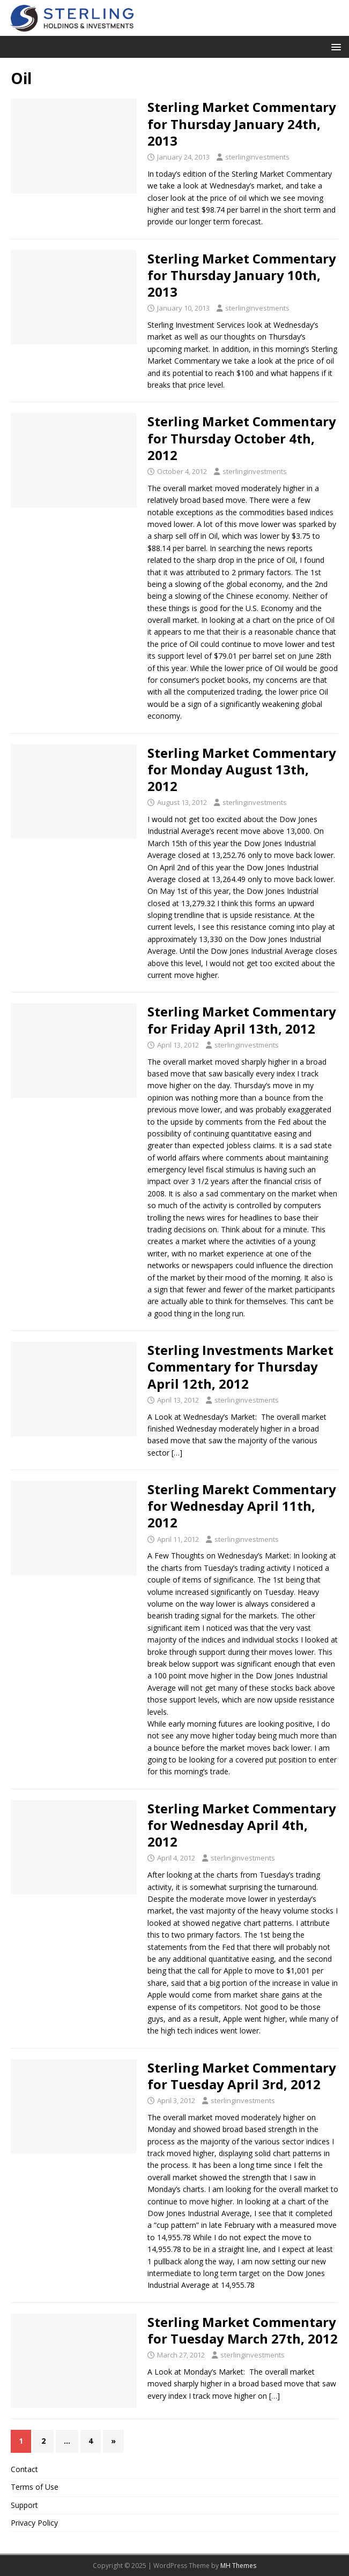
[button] (334, 46)
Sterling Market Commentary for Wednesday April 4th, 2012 (241, 1824)
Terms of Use (34, 2487)
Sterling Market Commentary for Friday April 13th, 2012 (241, 1020)
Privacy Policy (34, 2523)
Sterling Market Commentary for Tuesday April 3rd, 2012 (241, 2076)
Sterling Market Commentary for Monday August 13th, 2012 (241, 769)
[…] (177, 1453)
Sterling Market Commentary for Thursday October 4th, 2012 (241, 437)
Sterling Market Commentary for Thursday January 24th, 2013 (241, 123)
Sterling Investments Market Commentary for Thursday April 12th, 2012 (240, 1366)
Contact (24, 2469)
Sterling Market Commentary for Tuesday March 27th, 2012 (242, 2330)
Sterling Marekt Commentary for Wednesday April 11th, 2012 (241, 1505)
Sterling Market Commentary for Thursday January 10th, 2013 (241, 275)
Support (24, 2505)
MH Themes (238, 2565)
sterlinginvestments (257, 157)
